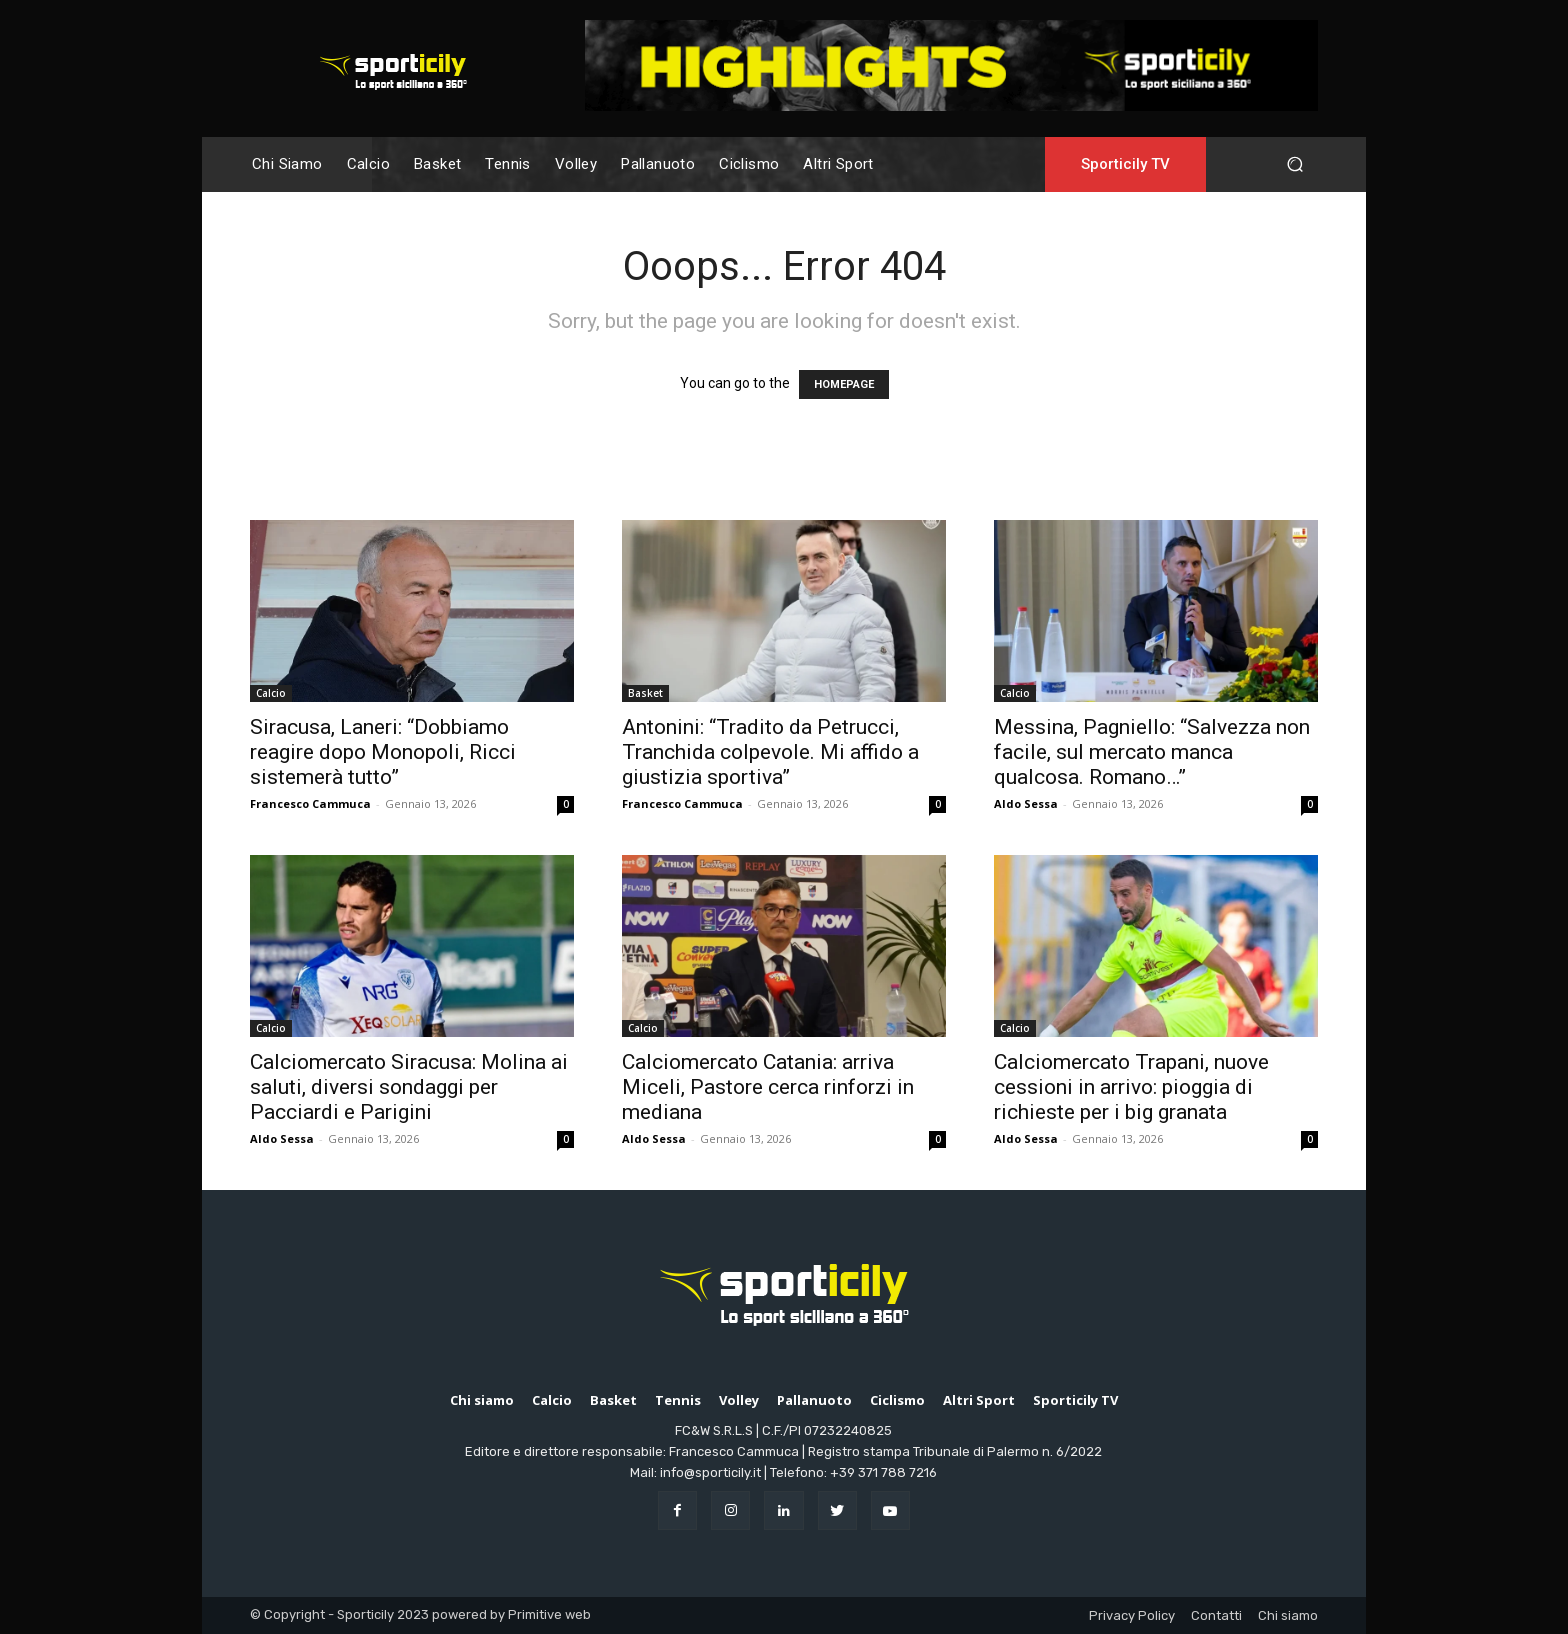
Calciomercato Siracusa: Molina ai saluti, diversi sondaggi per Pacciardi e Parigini (409, 1087)
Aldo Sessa (1026, 803)
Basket (645, 693)
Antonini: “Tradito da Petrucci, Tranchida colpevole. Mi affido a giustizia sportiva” (770, 752)
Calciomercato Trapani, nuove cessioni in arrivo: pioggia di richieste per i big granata (1131, 1087)
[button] (1294, 164)
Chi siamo (1288, 1615)
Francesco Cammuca (310, 803)
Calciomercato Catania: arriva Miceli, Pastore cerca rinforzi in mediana (768, 1087)
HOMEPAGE (844, 384)
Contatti (1216, 1615)
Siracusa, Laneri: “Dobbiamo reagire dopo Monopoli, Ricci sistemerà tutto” (383, 752)
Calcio (271, 693)
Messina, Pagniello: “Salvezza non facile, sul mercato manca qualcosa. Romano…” (1152, 752)
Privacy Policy (1132, 1615)
